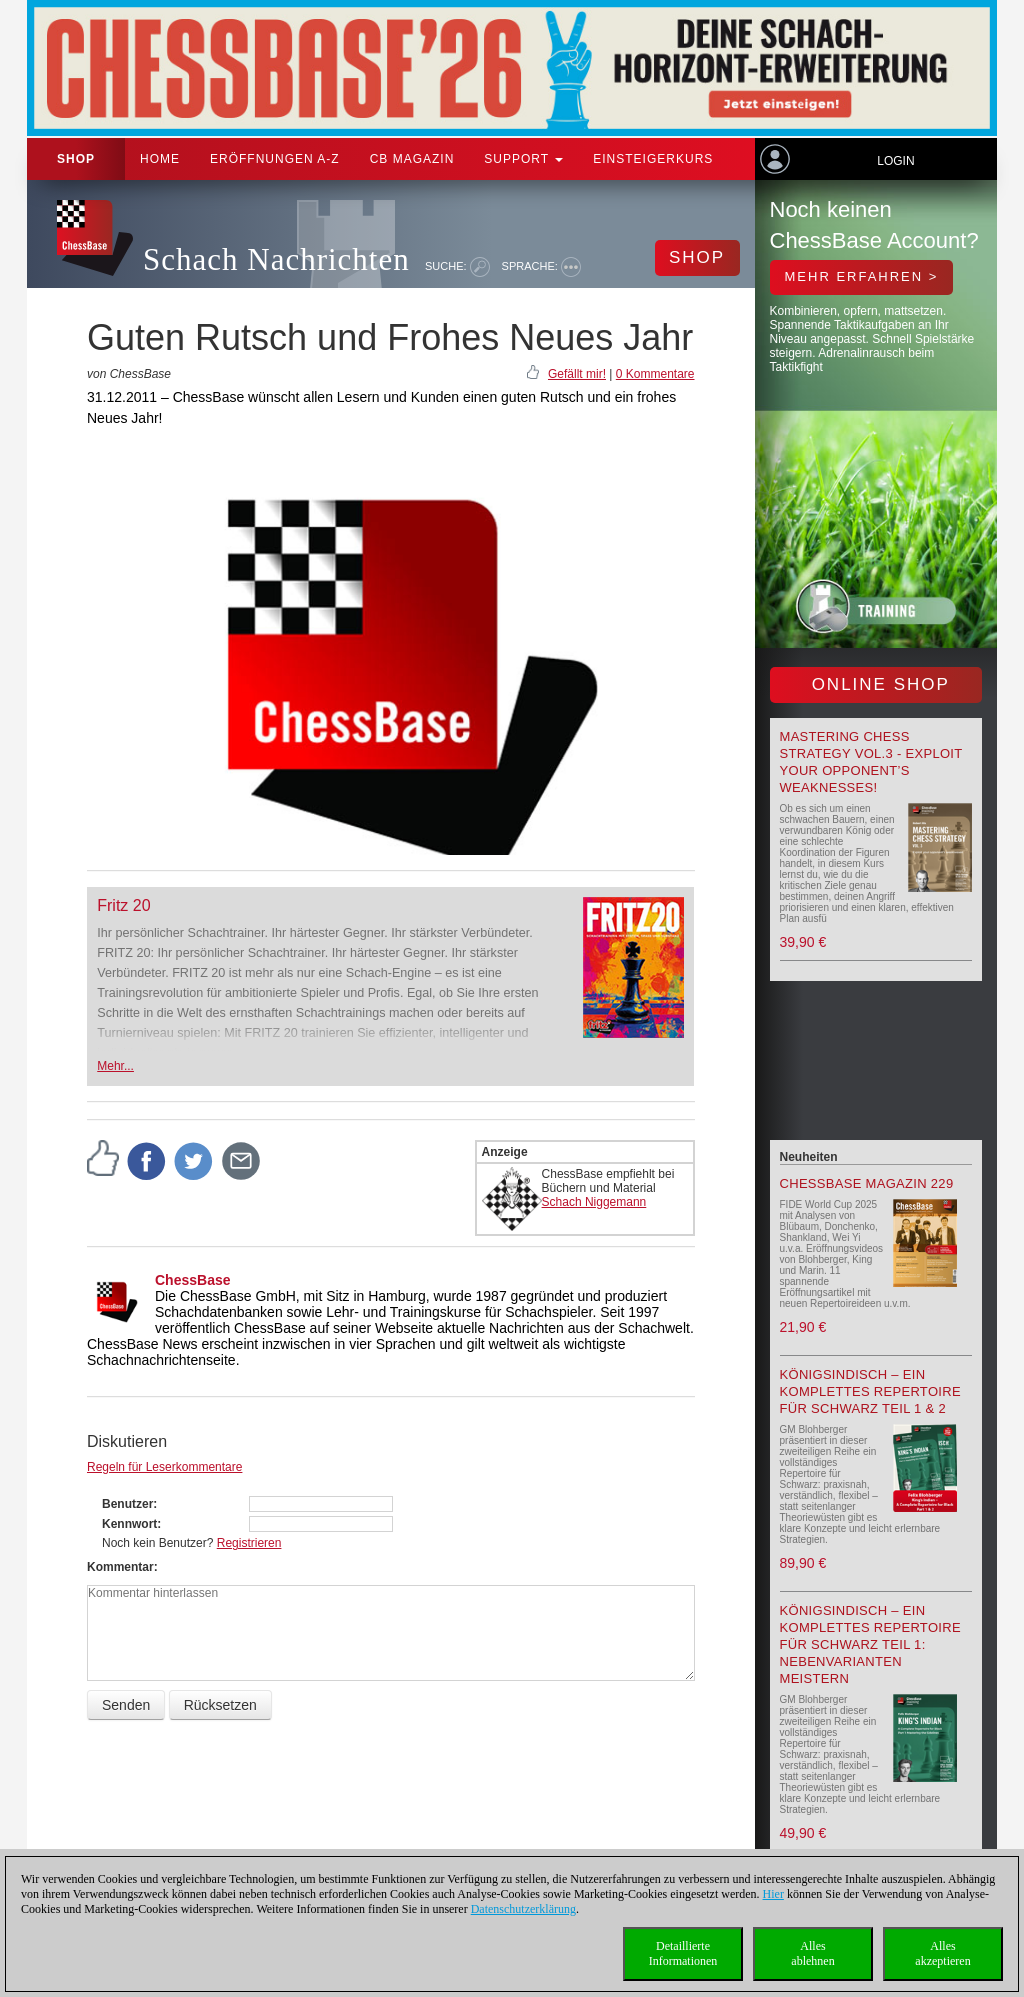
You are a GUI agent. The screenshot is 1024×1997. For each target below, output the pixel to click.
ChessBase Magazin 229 (867, 1183)
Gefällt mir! (577, 374)
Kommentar (120, 1567)
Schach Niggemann (594, 1202)
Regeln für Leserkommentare (164, 1467)
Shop (76, 159)
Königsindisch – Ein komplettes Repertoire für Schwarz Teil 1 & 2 (870, 1391)
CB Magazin (412, 159)
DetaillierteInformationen (683, 1953)
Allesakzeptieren (942, 1953)
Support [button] (523, 159)
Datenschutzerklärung (523, 1909)
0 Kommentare (655, 374)
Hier (773, 1894)
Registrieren (249, 1543)
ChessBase (193, 1280)
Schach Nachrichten (276, 259)
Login (895, 161)
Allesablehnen (812, 1953)
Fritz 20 (123, 905)
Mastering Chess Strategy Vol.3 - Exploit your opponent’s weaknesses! (871, 762)
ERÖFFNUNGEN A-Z (275, 159)
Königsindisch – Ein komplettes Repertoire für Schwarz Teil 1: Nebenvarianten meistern (870, 1644)
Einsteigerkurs (653, 159)
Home (160, 159)
